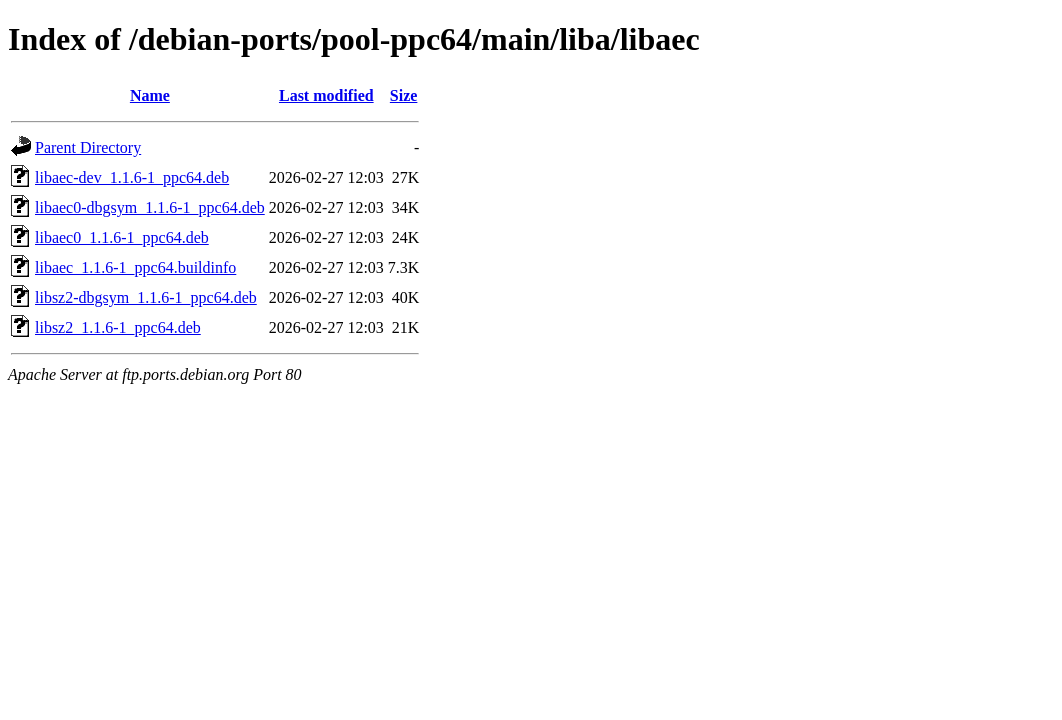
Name (150, 95)
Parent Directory (88, 147)
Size (404, 95)
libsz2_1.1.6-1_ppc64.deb (118, 327)
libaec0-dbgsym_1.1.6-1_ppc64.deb (150, 207)
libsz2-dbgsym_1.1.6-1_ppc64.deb (146, 297)
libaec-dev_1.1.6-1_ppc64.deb (132, 177)
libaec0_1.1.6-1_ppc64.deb (122, 237)
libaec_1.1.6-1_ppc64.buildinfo (135, 267)
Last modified (326, 95)
